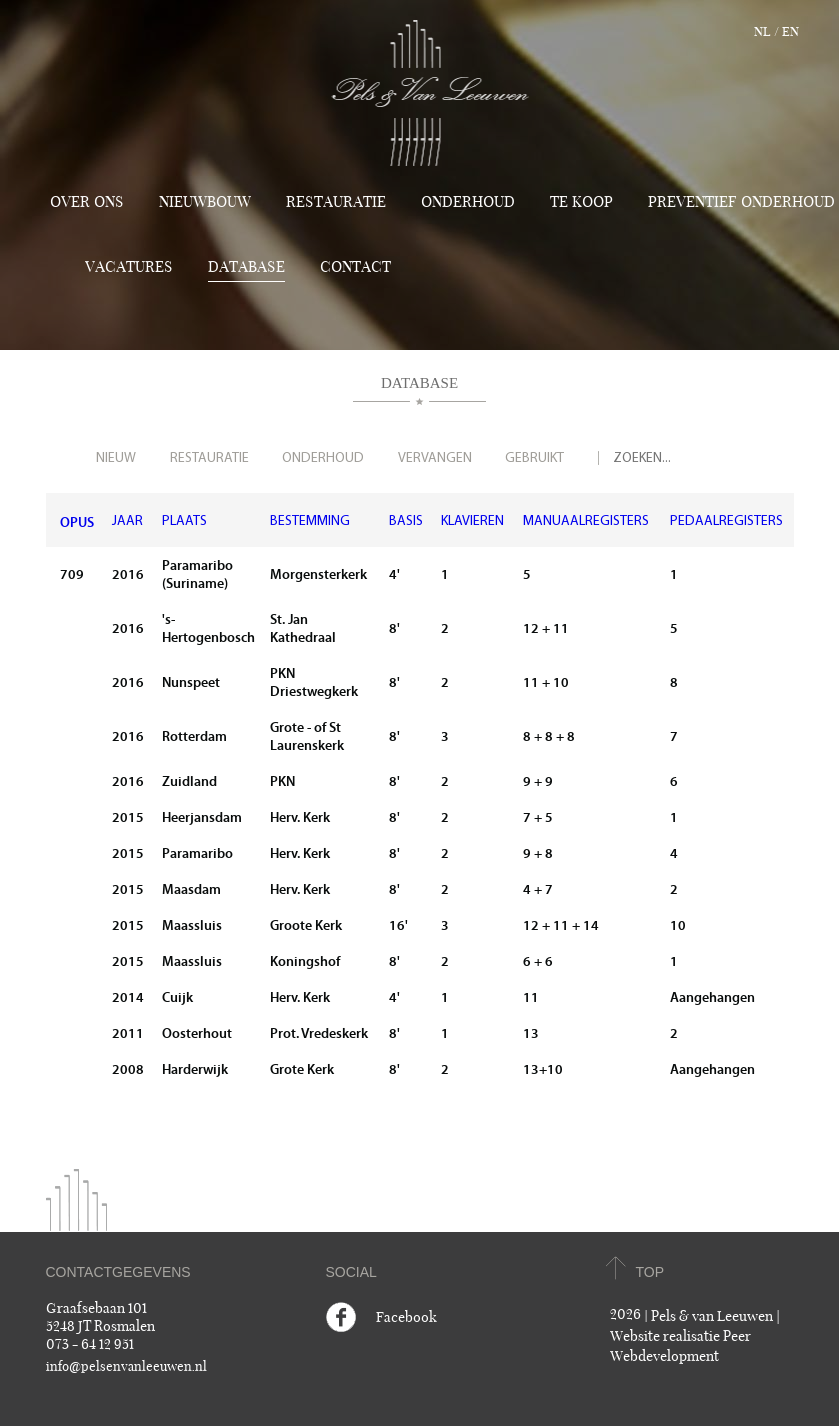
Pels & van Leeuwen (712, 1316)
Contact (355, 267)
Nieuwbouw (205, 202)
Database (246, 267)
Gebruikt (534, 458)
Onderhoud (468, 202)
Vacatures (129, 267)
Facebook (406, 1317)
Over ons (87, 202)
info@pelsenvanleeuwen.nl (126, 1367)
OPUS (77, 522)
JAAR (127, 521)
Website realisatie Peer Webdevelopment (680, 1346)
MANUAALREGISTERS (586, 521)
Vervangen (435, 458)
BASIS (406, 521)
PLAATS (184, 521)
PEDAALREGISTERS (726, 521)
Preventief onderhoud (741, 202)
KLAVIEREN (472, 521)
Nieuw (116, 458)
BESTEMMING (310, 521)
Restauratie (336, 202)
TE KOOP (581, 202)
